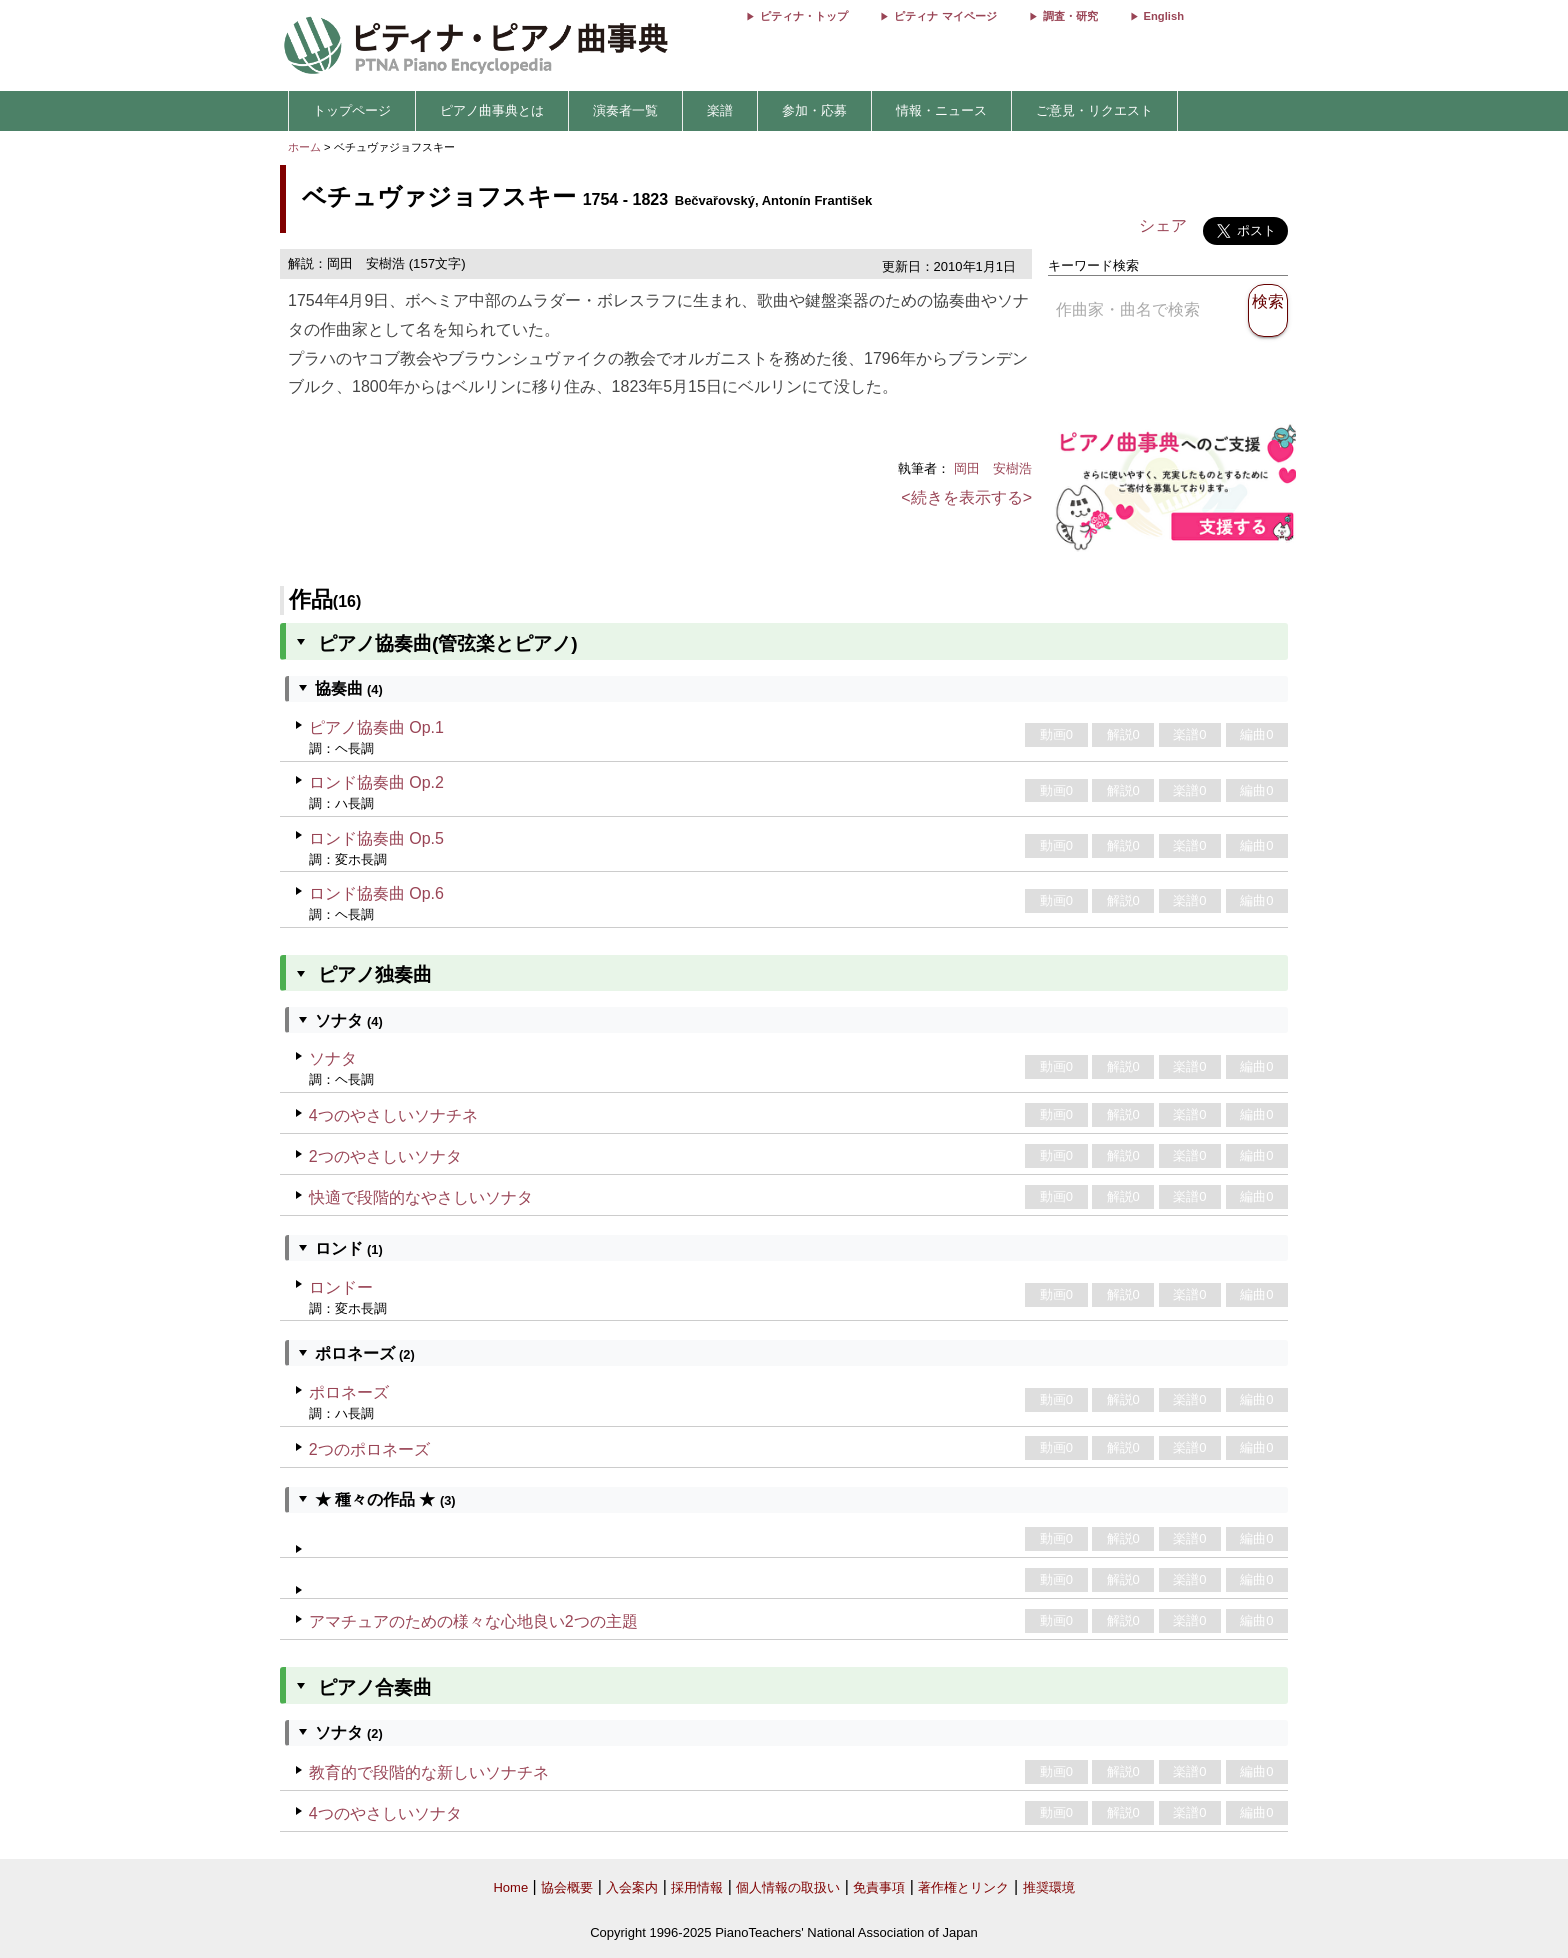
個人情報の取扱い (788, 1887)
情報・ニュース (941, 110)
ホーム (304, 147)
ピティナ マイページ (945, 16)
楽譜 (720, 110)
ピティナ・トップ (804, 16)
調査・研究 (1070, 16)
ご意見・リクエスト (1094, 110)
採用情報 (697, 1887)
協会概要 (567, 1887)
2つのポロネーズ (369, 1449)
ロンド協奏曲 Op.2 (376, 782)
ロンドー (341, 1287)
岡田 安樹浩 (993, 468)
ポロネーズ (349, 1392)
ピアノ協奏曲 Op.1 (376, 727)
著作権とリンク (963, 1887)
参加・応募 (814, 110)
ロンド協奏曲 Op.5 (376, 838)
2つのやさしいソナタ (385, 1156)
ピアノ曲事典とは (492, 110)
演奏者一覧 (625, 110)
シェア (1163, 225)
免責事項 (879, 1887)
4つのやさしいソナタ (385, 1813)
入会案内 (632, 1887)
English (1164, 16)
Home (510, 1887)
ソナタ (333, 1058)
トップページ (352, 110)
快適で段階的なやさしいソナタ (421, 1197)
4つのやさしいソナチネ (393, 1115)
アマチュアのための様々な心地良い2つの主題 (473, 1621)
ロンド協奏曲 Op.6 (376, 893)
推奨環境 (1049, 1887)
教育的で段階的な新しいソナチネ (429, 1772)
